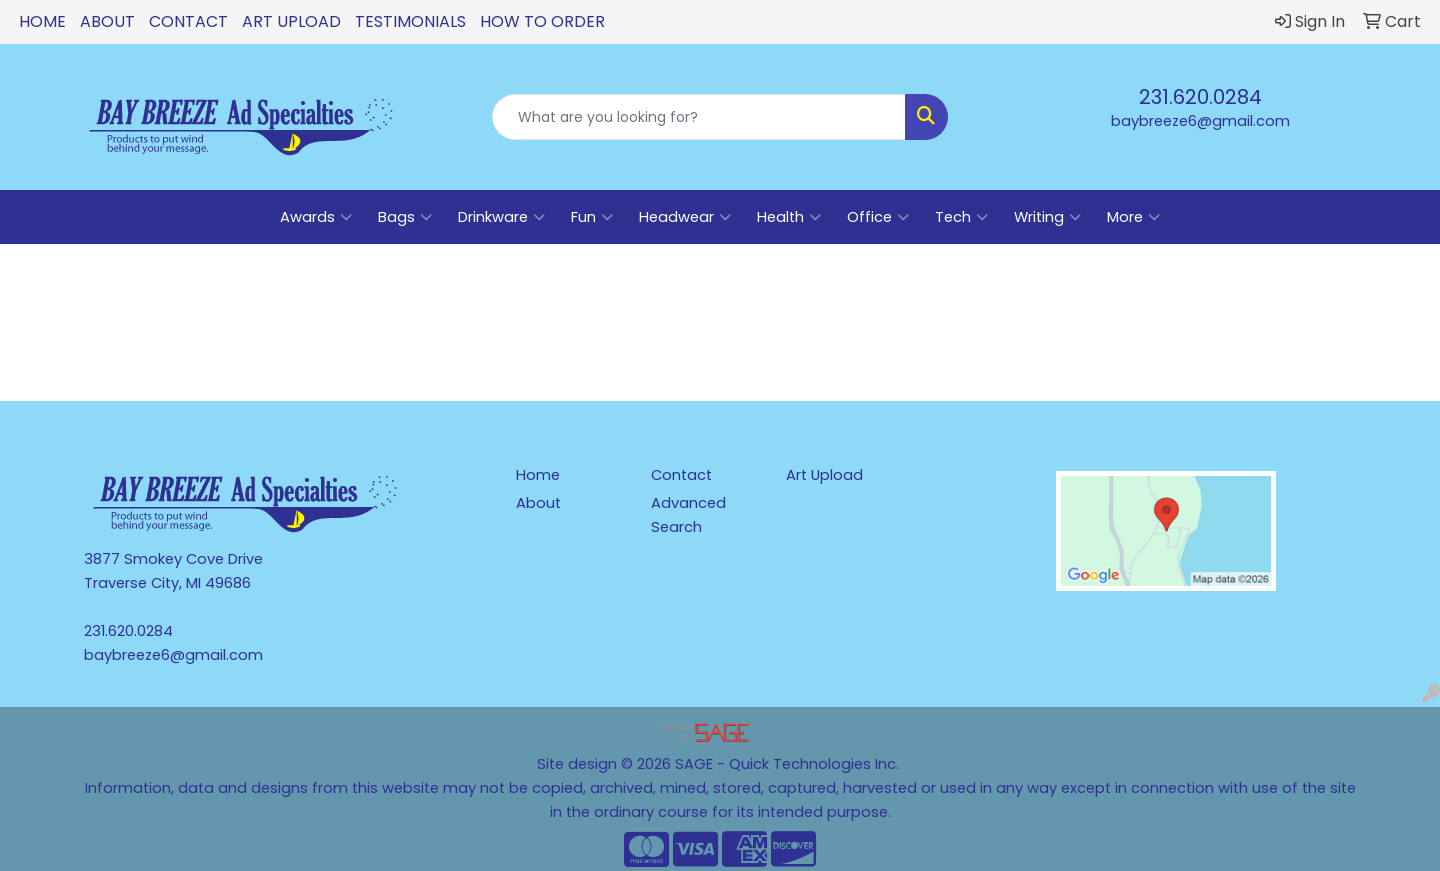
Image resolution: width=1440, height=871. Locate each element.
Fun (592, 217)
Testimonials (410, 21)
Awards (316, 217)
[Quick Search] (699, 117)
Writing (1047, 217)
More (1133, 217)
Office (878, 217)
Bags (405, 217)
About (107, 21)
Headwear (685, 217)
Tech (961, 217)
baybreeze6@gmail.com (1200, 121)
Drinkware (501, 217)
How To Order (542, 21)
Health (789, 217)
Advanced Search (688, 515)
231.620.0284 (1200, 97)
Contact (188, 21)
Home (42, 21)
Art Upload (291, 21)
